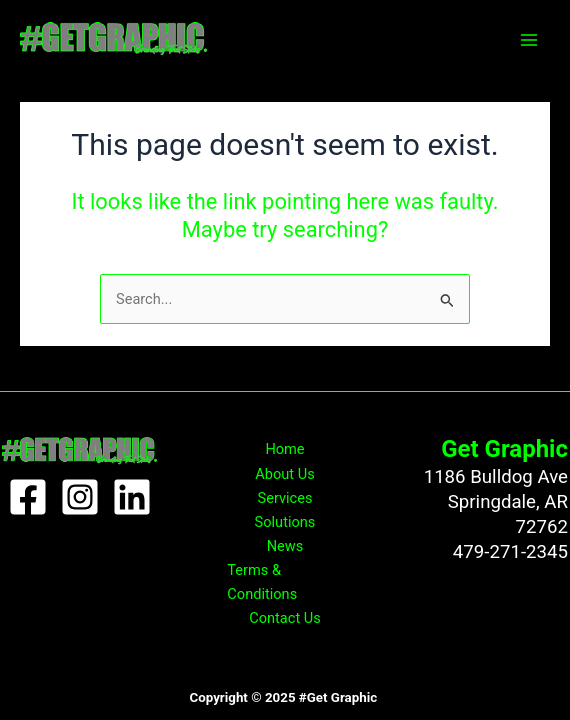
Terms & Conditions (262, 582)
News (285, 546)
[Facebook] (28, 497)
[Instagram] (80, 497)
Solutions (285, 522)
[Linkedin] (132, 497)
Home (284, 449)
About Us (284, 474)
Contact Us (285, 618)
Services (285, 498)
